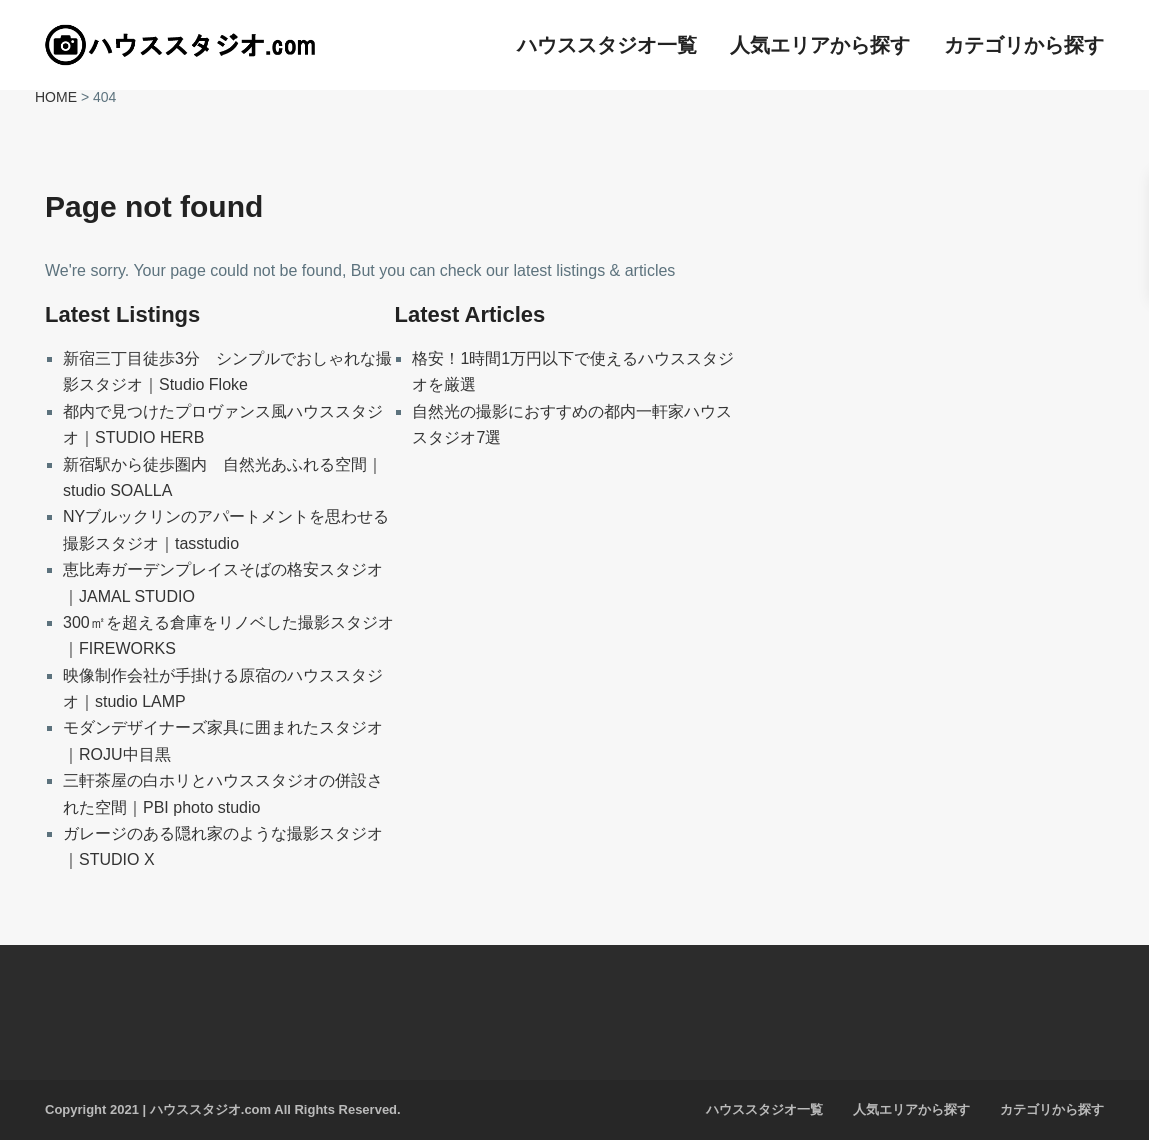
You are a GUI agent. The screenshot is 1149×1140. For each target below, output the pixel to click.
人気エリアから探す (820, 45)
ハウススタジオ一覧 (607, 45)
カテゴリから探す (1024, 45)
